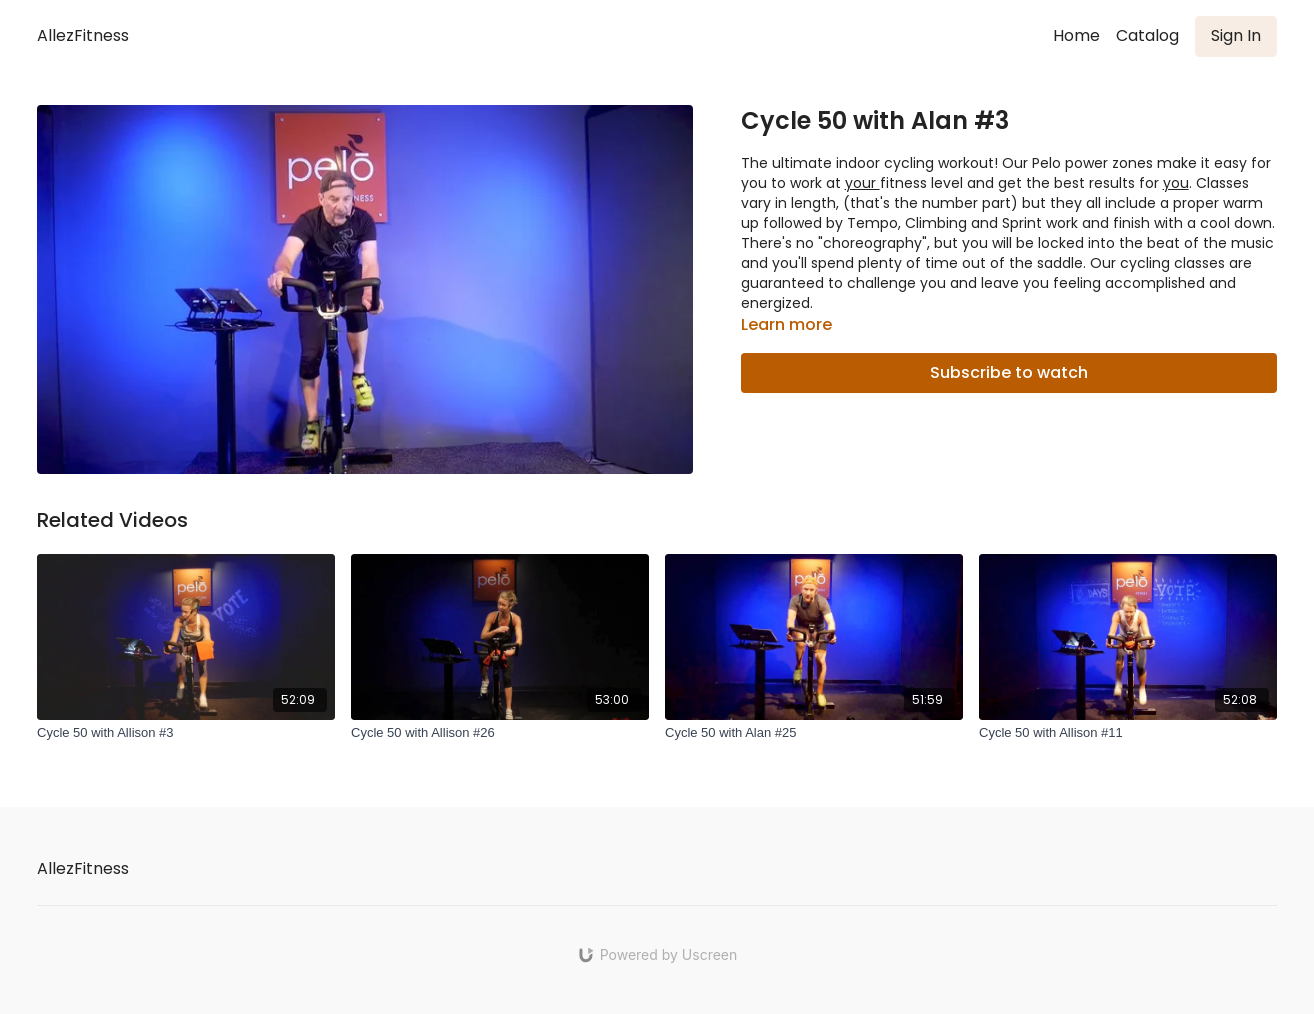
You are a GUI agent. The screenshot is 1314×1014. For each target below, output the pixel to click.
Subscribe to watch (1009, 372)
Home (1076, 35)
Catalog (1147, 35)
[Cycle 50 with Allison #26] (500, 733)
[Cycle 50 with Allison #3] (186, 733)
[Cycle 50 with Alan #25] (814, 733)
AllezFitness (83, 35)
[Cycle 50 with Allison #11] (1128, 733)
